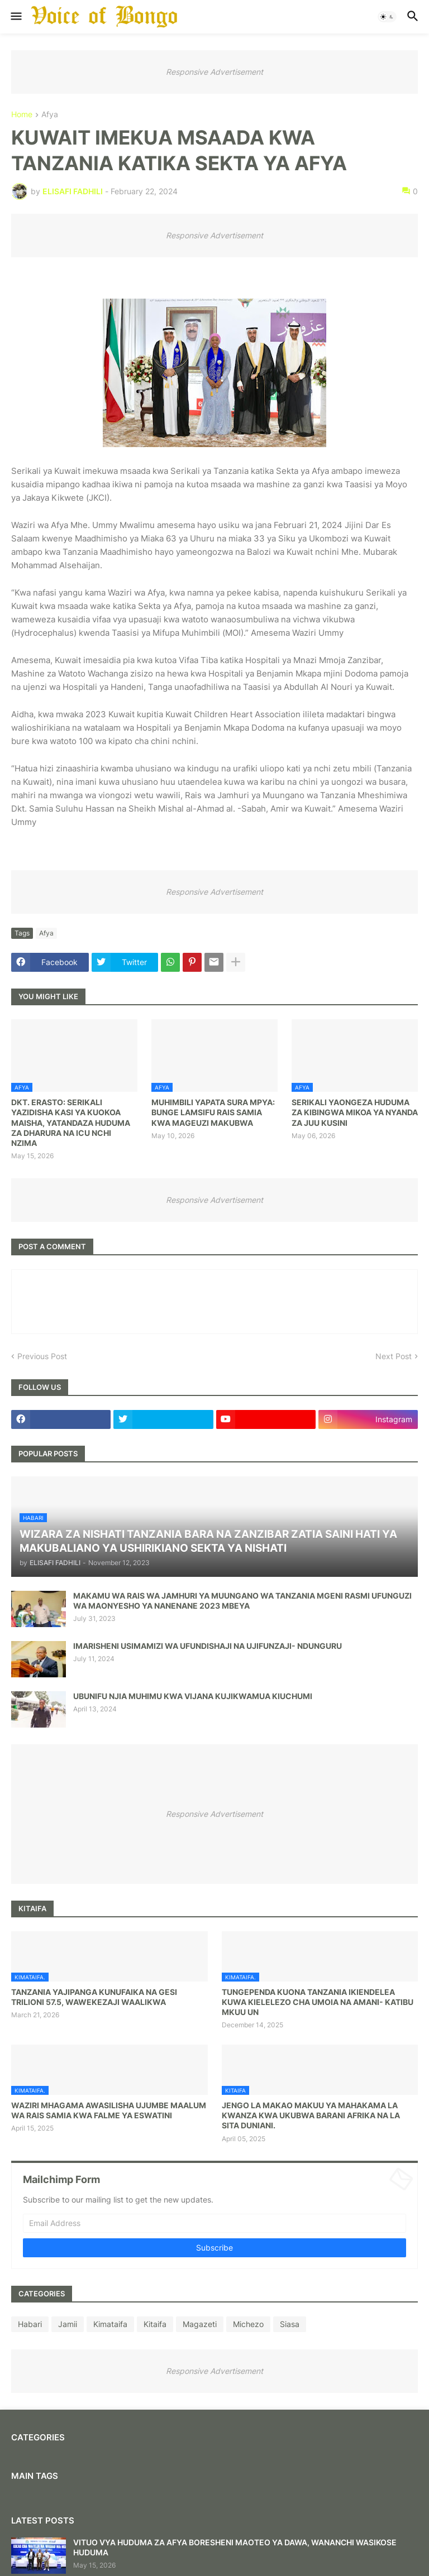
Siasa (289, 2324)
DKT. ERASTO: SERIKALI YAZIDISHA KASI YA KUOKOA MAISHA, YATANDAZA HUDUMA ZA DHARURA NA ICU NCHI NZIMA (70, 1122)
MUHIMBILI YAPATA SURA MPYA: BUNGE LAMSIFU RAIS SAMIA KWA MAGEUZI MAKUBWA (213, 1112)
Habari (30, 2324)
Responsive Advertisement (214, 71)
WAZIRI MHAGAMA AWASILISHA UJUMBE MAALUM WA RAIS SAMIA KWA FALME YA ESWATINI (108, 2110)
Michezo (248, 2324)
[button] (15, 16)
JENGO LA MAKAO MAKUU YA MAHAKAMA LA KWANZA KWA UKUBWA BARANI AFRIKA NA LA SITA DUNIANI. (311, 2115)
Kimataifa (110, 2324)
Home (21, 115)
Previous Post (42, 1356)
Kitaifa (155, 2324)
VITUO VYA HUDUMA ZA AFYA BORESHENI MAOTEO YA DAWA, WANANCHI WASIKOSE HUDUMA (235, 2547)
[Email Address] (214, 2223)
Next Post (393, 1356)
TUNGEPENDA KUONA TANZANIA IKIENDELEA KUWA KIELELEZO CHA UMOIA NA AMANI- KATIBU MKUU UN (317, 2002)
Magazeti (200, 2324)
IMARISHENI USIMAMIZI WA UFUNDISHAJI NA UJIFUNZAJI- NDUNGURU (207, 1646)
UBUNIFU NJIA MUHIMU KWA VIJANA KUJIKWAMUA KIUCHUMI (192, 1696)
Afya (49, 115)
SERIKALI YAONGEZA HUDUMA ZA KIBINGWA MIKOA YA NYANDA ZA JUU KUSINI (355, 1112)
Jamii (67, 2324)
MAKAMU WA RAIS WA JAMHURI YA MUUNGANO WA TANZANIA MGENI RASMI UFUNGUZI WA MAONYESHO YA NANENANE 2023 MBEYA (242, 1600)
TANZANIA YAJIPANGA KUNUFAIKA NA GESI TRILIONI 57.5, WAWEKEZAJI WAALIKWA (94, 1997)
